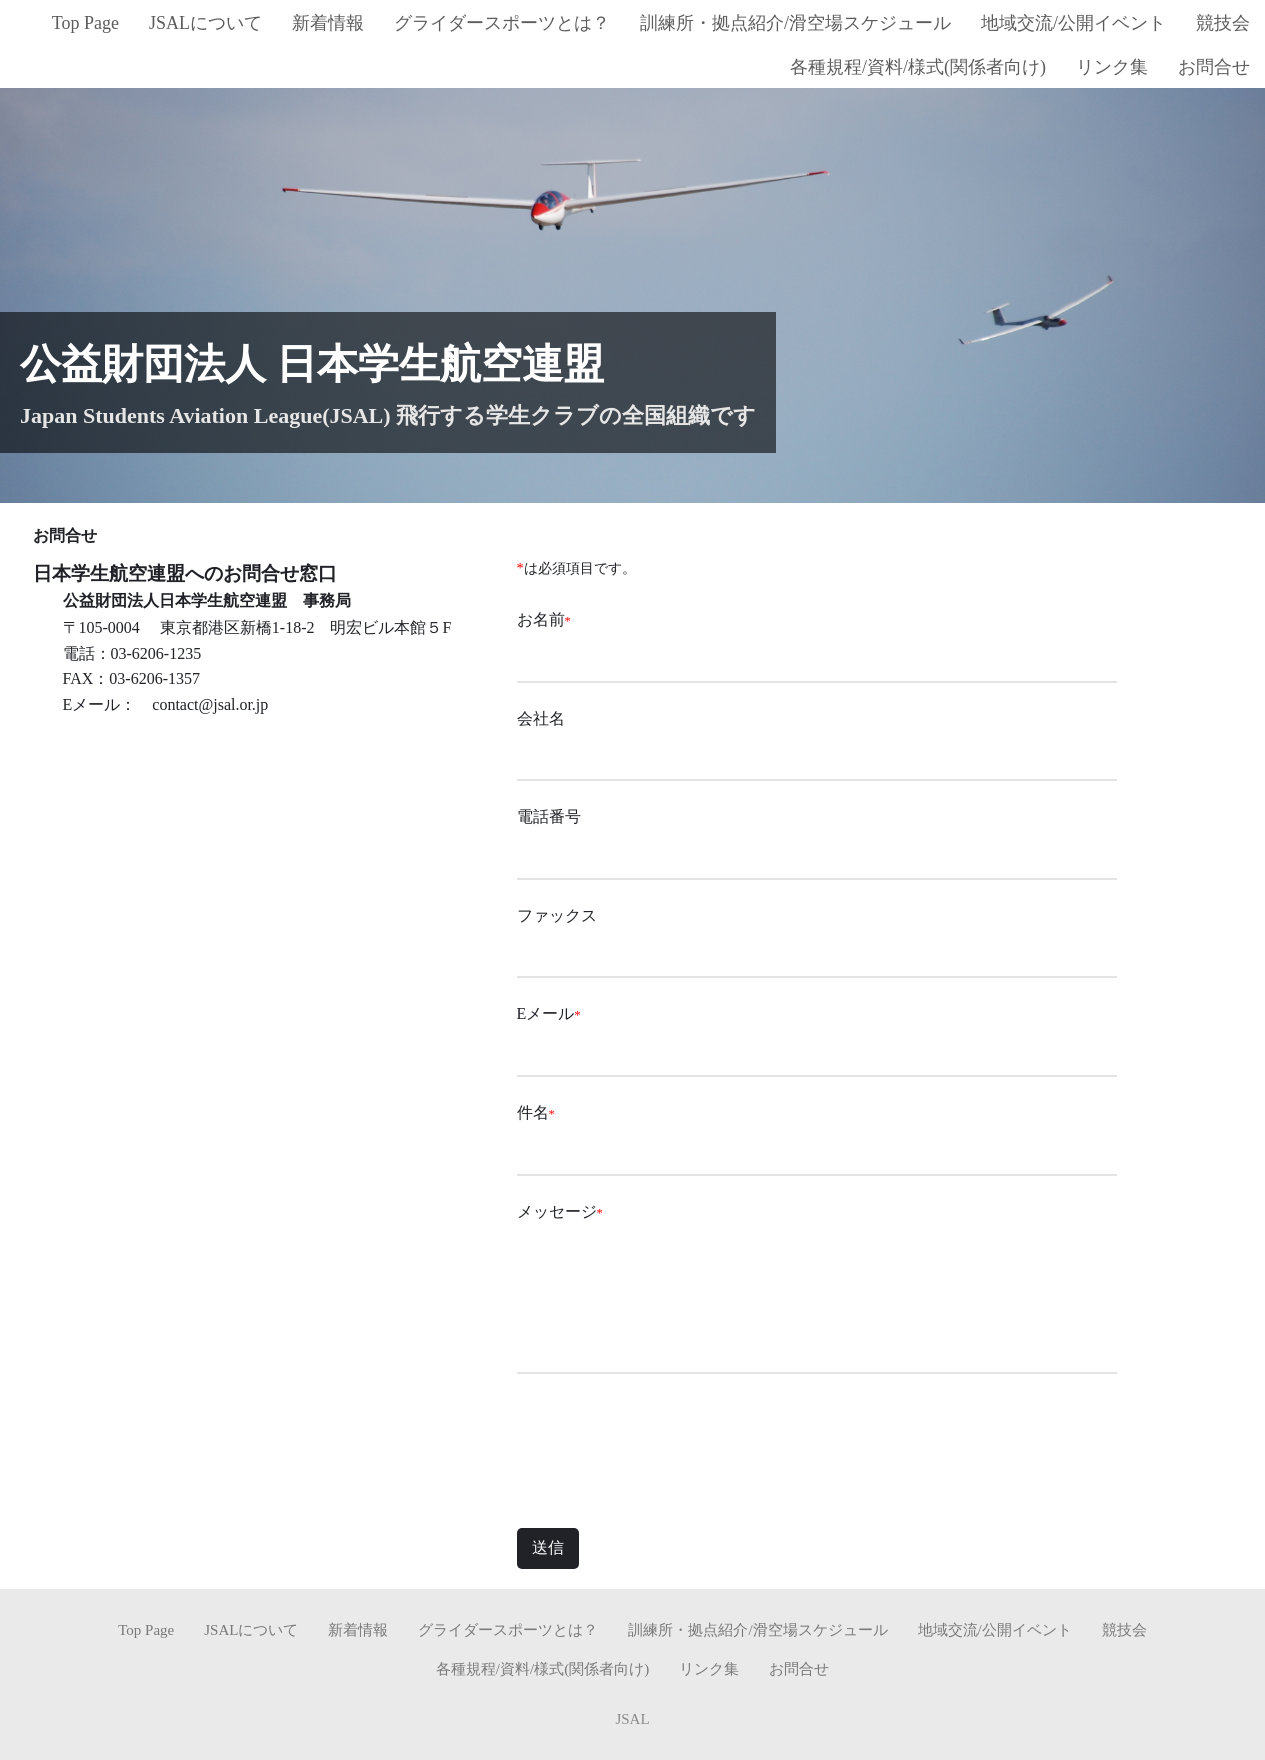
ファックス (557, 915)
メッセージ (557, 1211)
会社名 (541, 718)
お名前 (541, 619)
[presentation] (669, 1449)
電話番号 (549, 816)
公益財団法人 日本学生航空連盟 (312, 364)
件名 (533, 1112)
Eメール (546, 1013)
